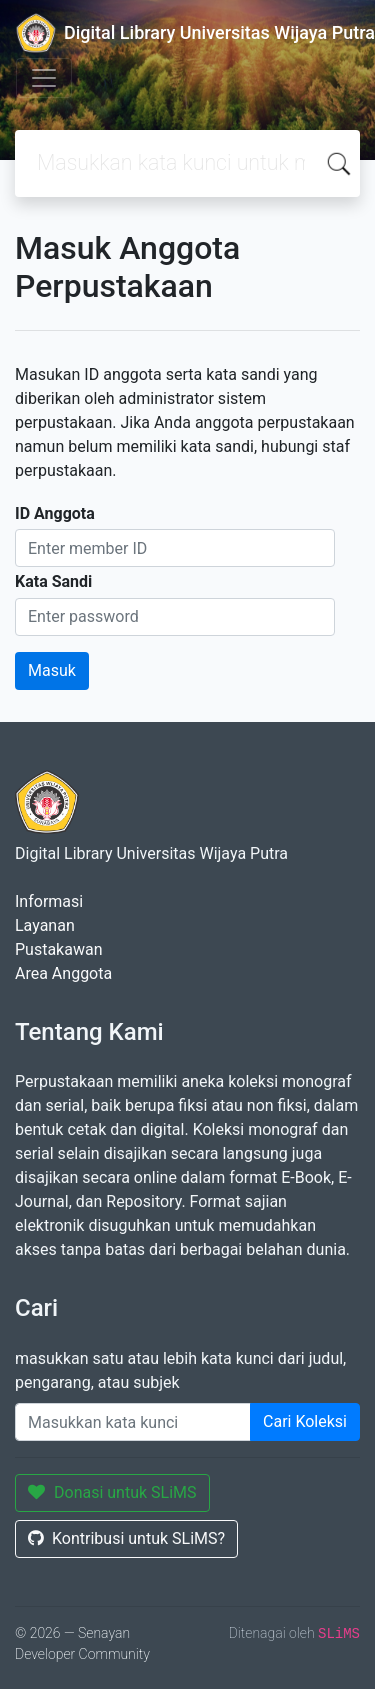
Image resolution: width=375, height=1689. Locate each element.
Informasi (49, 901)
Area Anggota (63, 973)
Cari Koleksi (305, 1421)
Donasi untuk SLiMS (112, 1492)
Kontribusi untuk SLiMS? (126, 1538)
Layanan (45, 925)
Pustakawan (58, 949)
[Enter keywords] (133, 1422)
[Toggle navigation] (44, 78)
